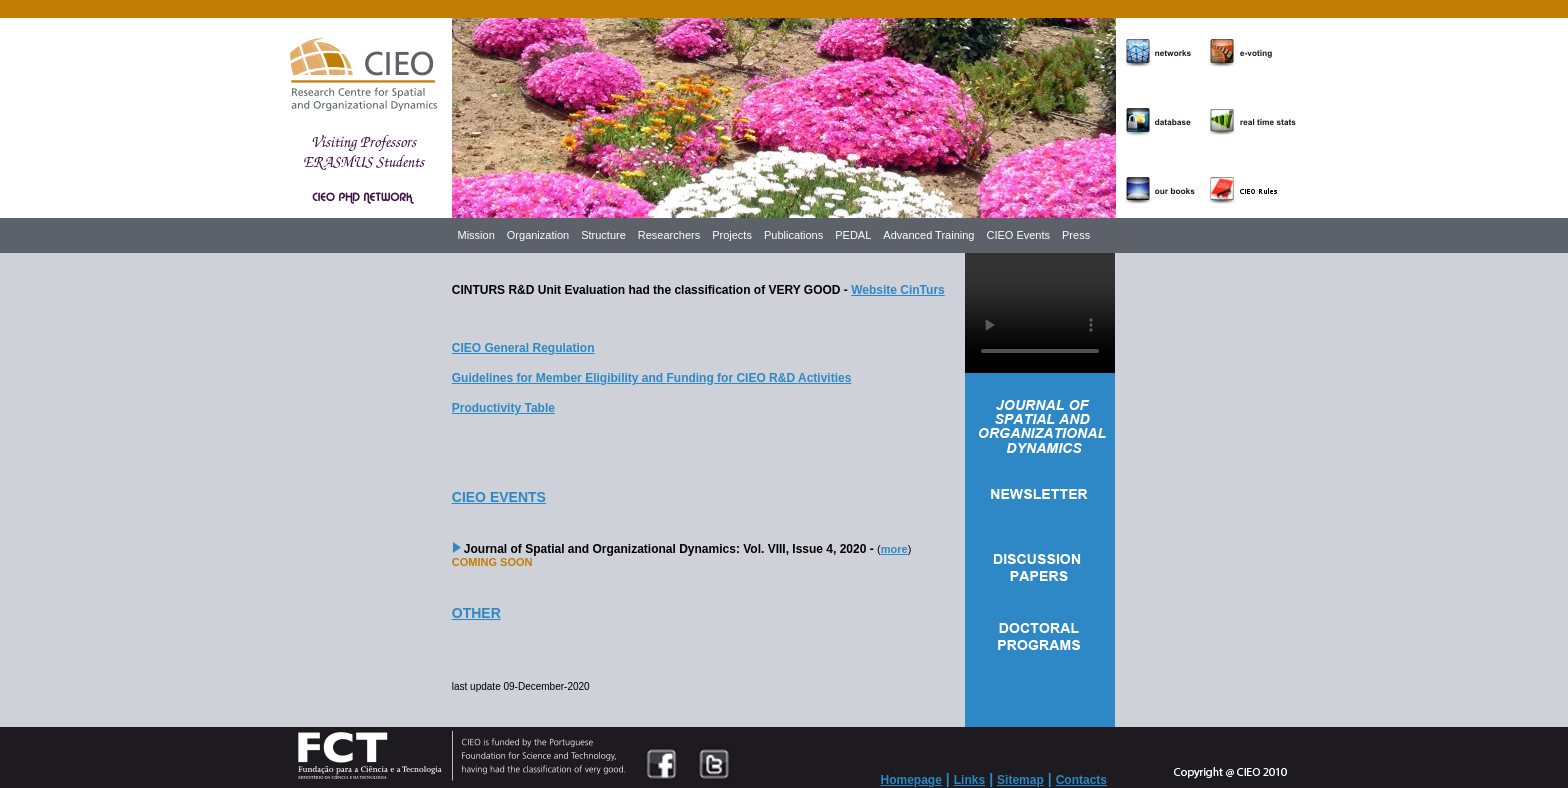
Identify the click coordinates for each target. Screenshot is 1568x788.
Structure (603, 235)
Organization (538, 235)
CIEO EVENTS (499, 497)
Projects (732, 235)
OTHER (476, 613)
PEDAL (853, 235)
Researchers (669, 235)
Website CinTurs (898, 290)
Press (1076, 235)
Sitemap (1020, 780)
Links (969, 780)
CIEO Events (1018, 235)
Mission (476, 235)
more (894, 549)
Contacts (1081, 780)
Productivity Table (503, 408)
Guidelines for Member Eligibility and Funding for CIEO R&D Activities (652, 378)
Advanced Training (928, 235)
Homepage (911, 780)
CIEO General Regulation (523, 348)
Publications (793, 235)
